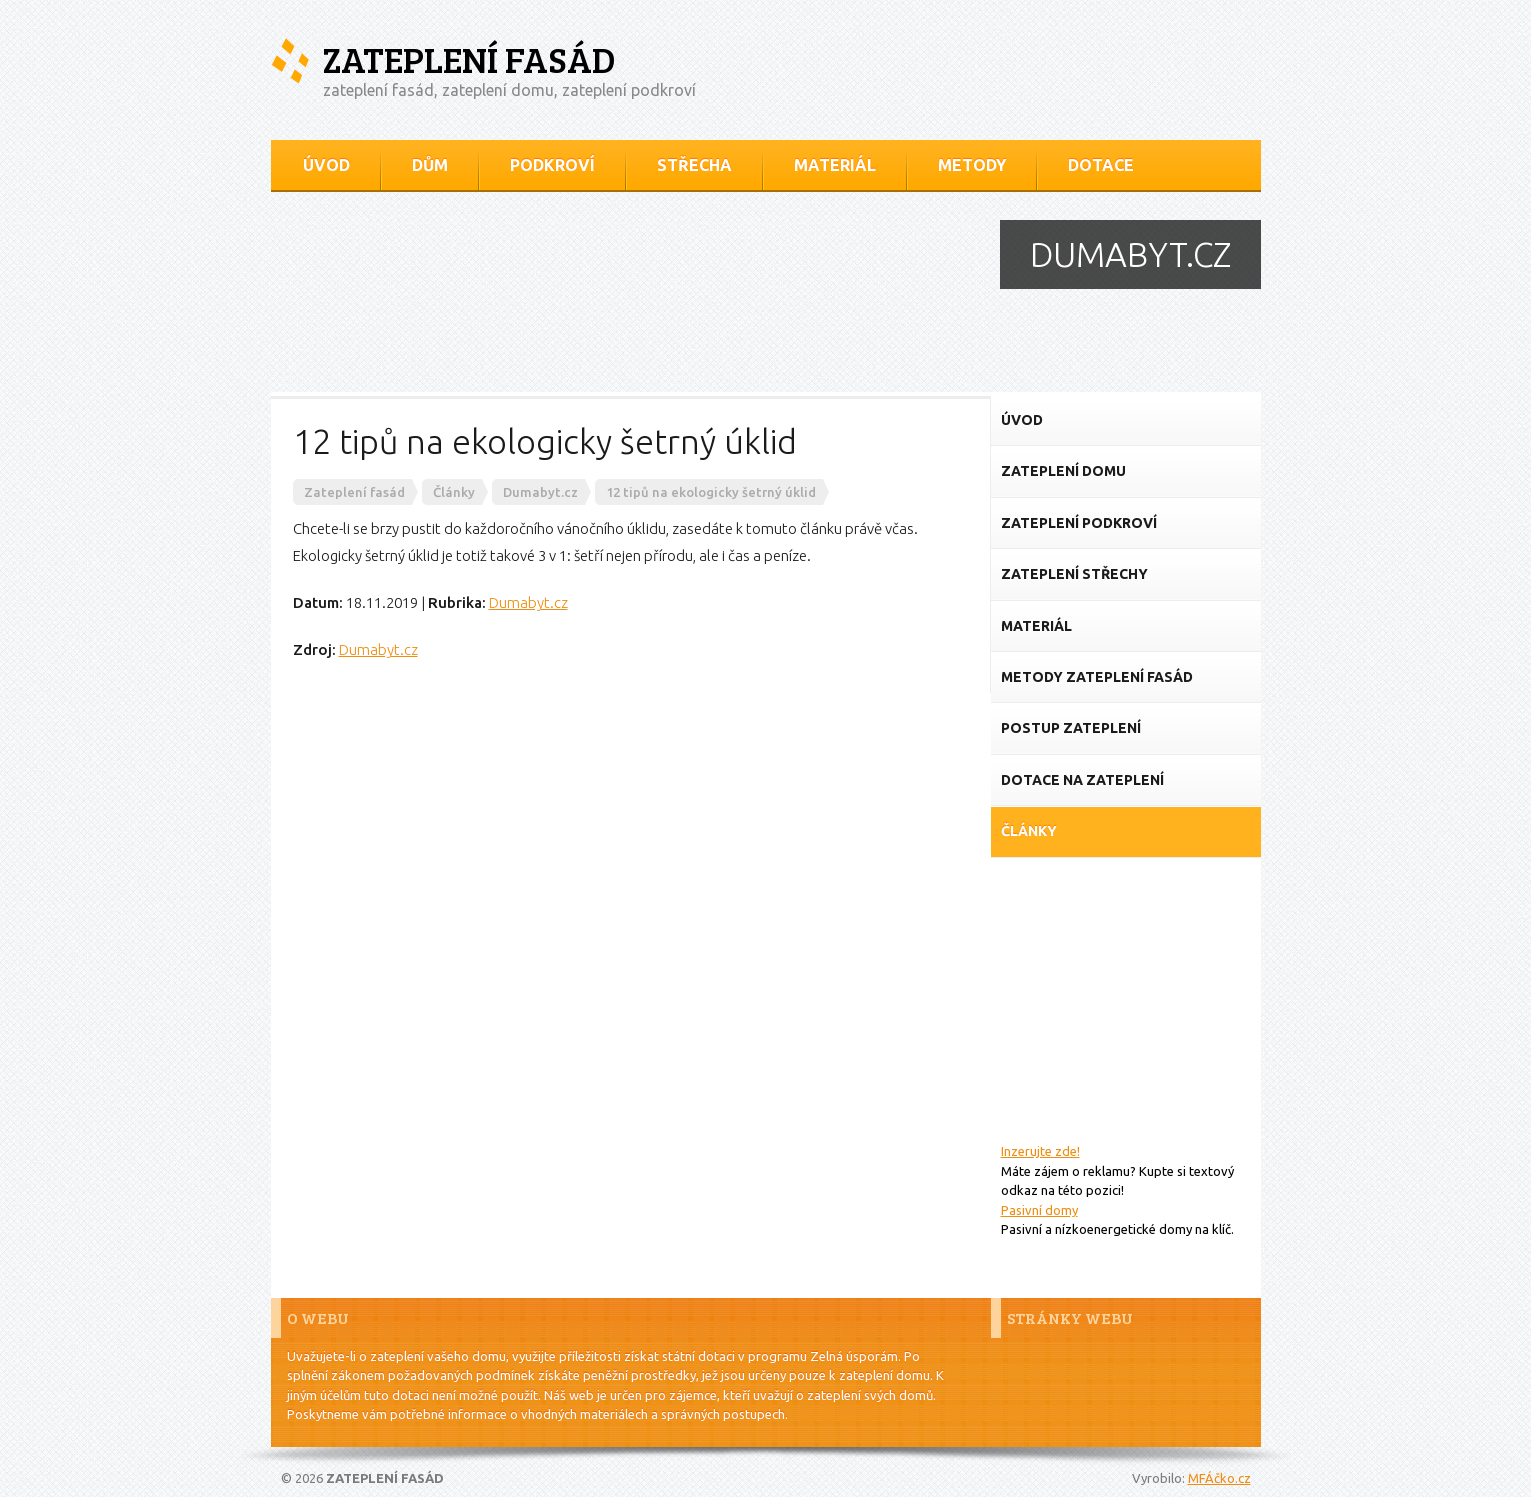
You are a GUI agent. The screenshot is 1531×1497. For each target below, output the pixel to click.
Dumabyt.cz (528, 602)
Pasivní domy (1039, 1210)
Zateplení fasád (469, 59)
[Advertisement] (1126, 1004)
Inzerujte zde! (1040, 1151)
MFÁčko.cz (1219, 1478)
